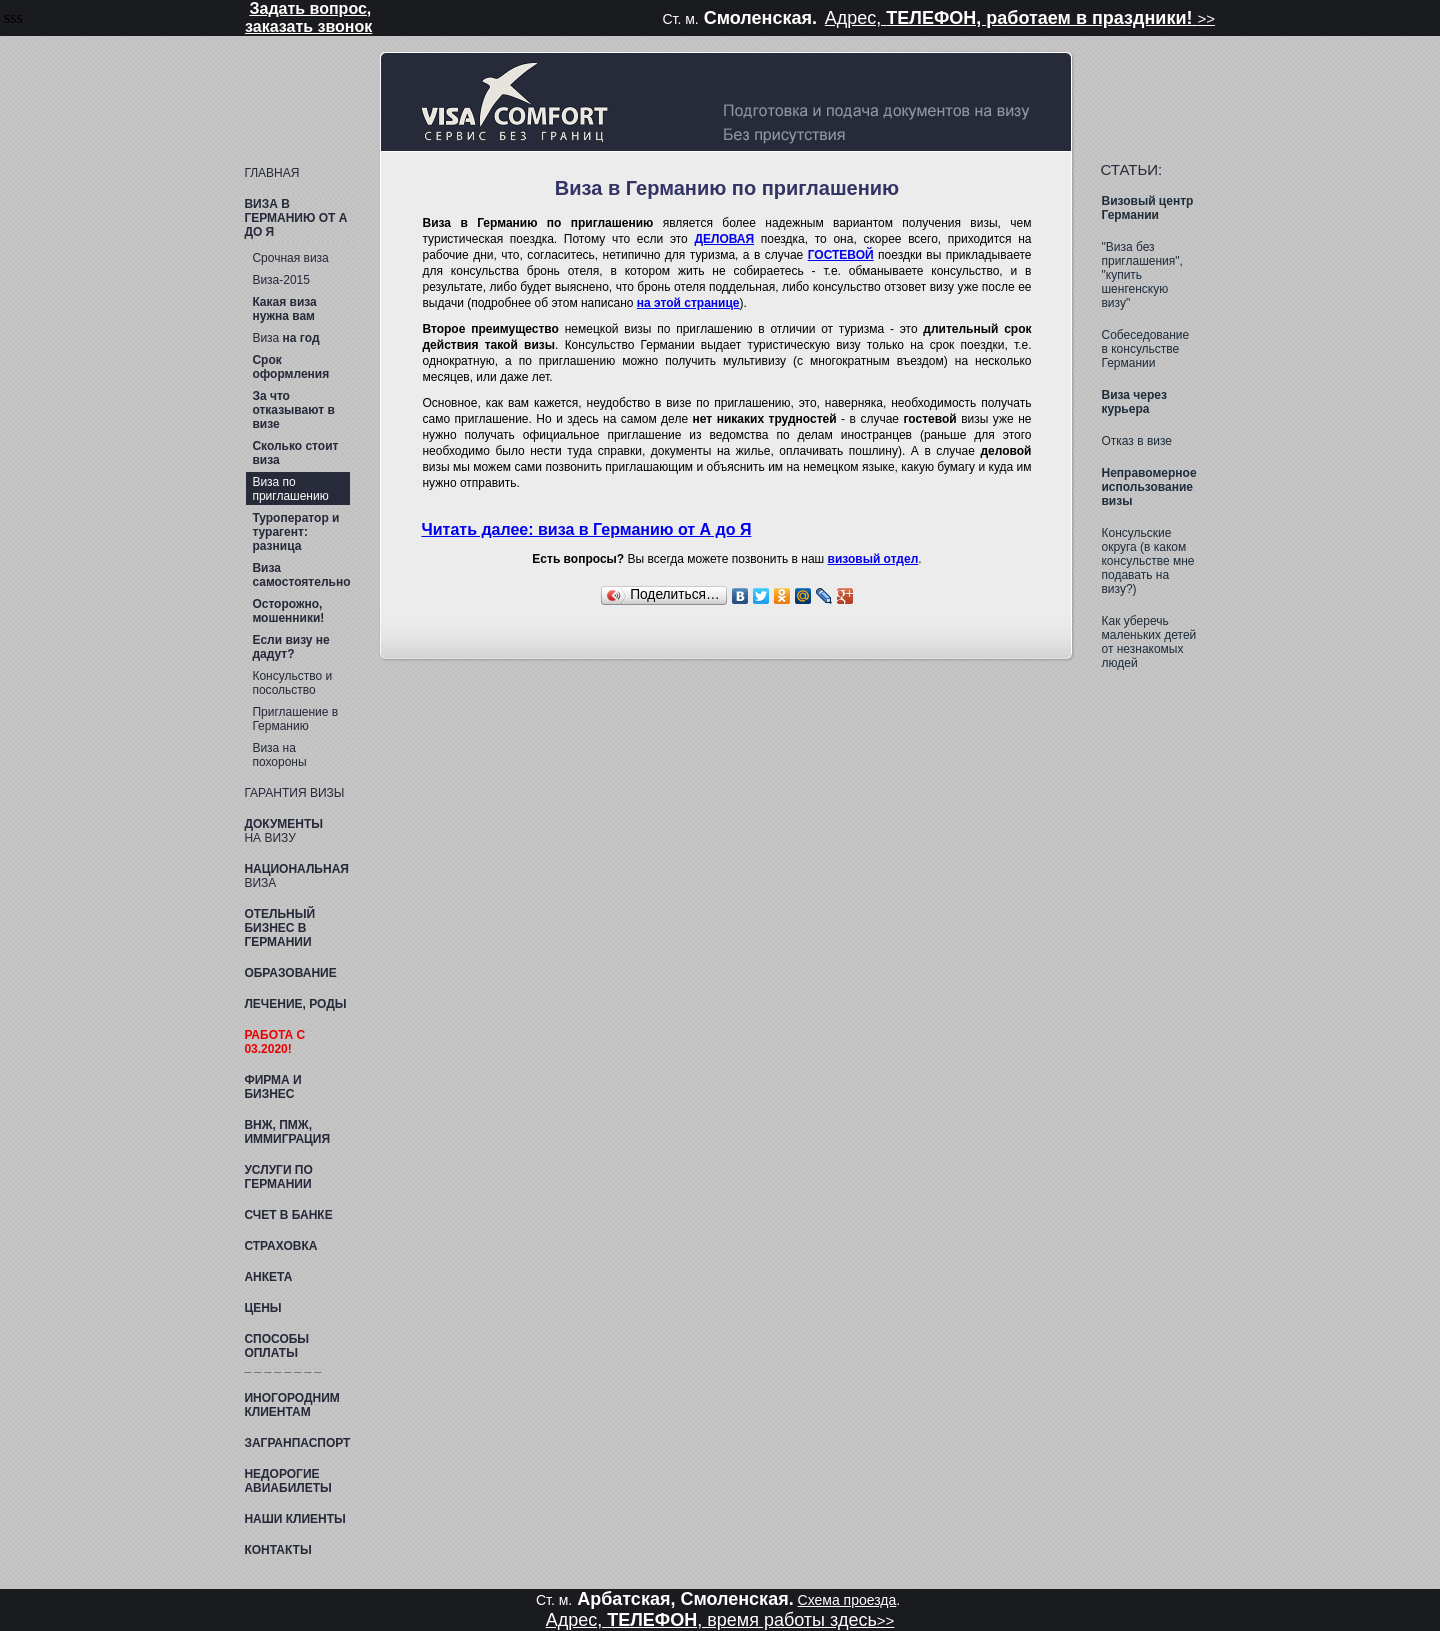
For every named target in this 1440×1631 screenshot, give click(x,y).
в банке (288, 1215)
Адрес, (1011, 18)
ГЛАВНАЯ (271, 173)
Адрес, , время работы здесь (711, 1620)
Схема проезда (847, 1600)
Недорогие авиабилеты (287, 1481)
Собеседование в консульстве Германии (1145, 349)
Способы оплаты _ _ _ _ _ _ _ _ (282, 1353)
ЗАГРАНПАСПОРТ (297, 1443)
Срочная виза (290, 258)
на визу (283, 831)
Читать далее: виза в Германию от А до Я (586, 529)
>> (1206, 18)
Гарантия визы (294, 793)
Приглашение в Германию (295, 719)
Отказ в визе (1136, 441)
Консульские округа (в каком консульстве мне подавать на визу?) (1147, 561)
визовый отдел (873, 559)
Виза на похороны (279, 755)
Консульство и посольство (292, 683)
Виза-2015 (281, 280)
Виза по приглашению (290, 489)
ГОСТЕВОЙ (841, 255)
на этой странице (688, 303)
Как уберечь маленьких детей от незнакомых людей (1148, 642)
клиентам (291, 1405)
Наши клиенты (294, 1519)
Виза (285, 338)
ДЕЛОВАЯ (724, 239)
